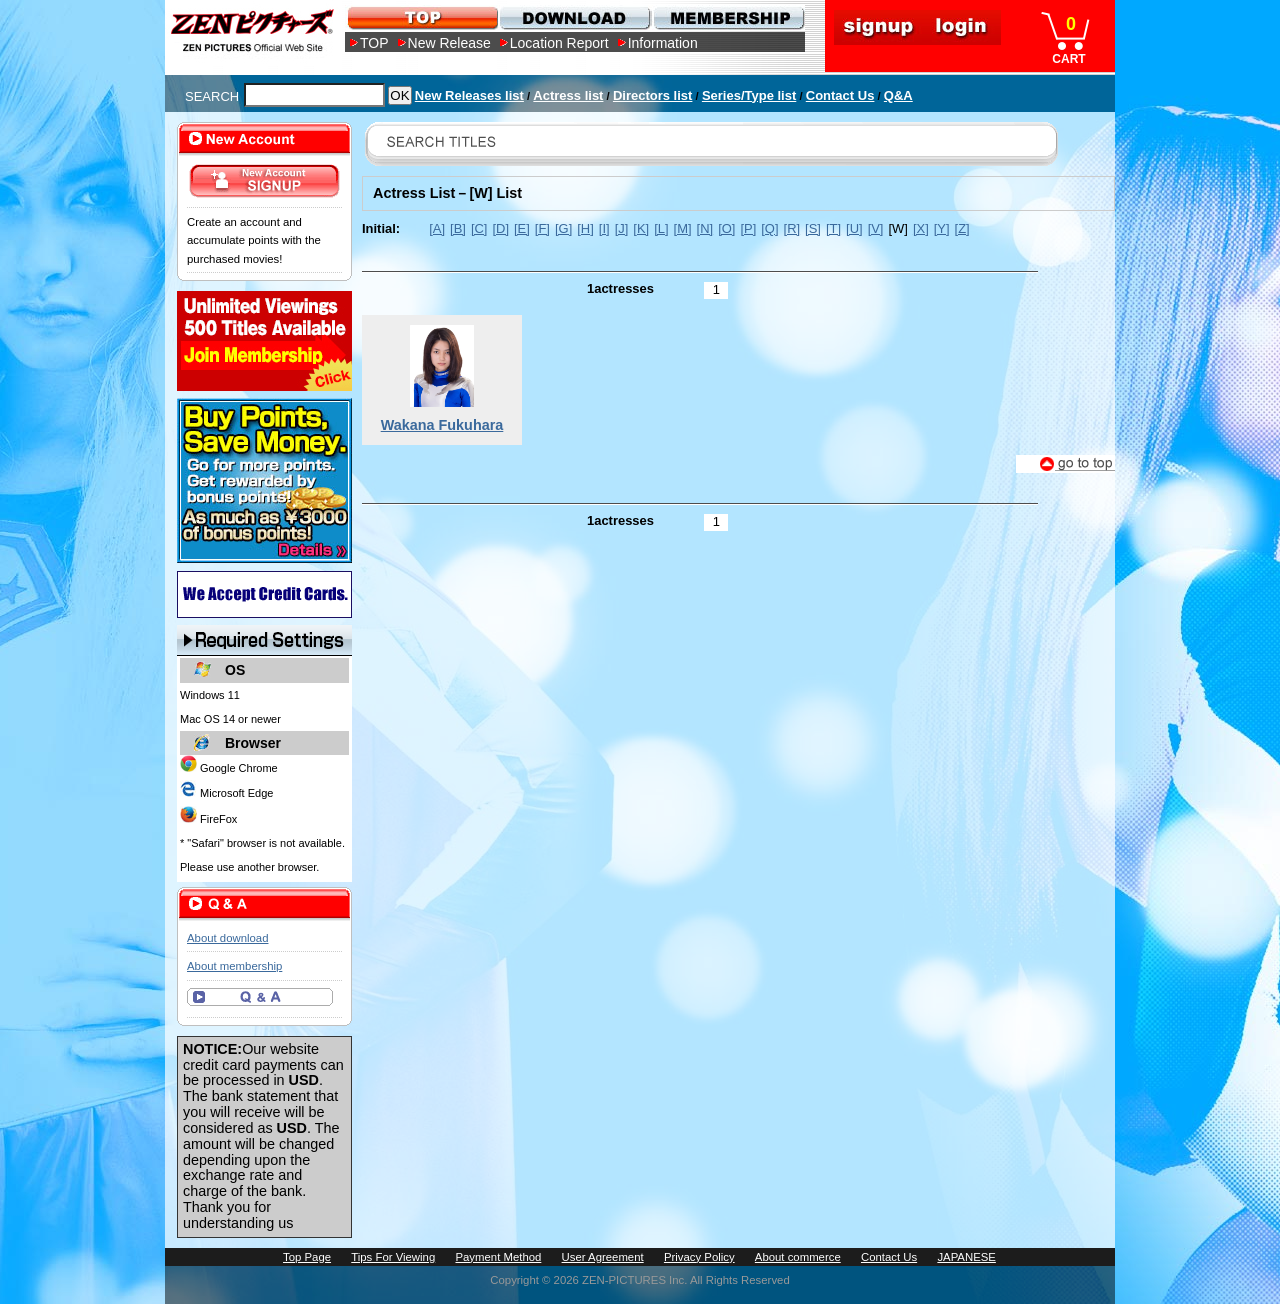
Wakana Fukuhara (442, 425)
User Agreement (603, 1257)
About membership (234, 966)
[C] (479, 228)
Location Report (559, 43)
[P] (748, 228)
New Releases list (469, 95)
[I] (604, 228)
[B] (458, 228)
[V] (876, 228)
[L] (661, 228)
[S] (813, 228)
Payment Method (498, 1257)
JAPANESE (966, 1257)
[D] (500, 228)
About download (227, 938)
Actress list (568, 95)
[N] (705, 228)
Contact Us (840, 95)
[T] (833, 228)
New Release (449, 43)
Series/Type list (749, 95)
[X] (921, 228)
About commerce (798, 1257)
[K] (641, 228)
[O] (726, 228)
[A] (437, 228)
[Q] (769, 228)
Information (663, 43)
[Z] (962, 228)
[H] (585, 228)
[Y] (942, 228)
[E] (522, 228)
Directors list (652, 95)
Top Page (307, 1257)
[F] (542, 228)
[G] (563, 228)
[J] (622, 228)
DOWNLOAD (574, 17)
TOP (374, 43)
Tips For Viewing (393, 1257)
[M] (683, 228)
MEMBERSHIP (727, 17)
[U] (854, 228)
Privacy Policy (699, 1257)
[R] (792, 228)
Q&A (898, 95)
